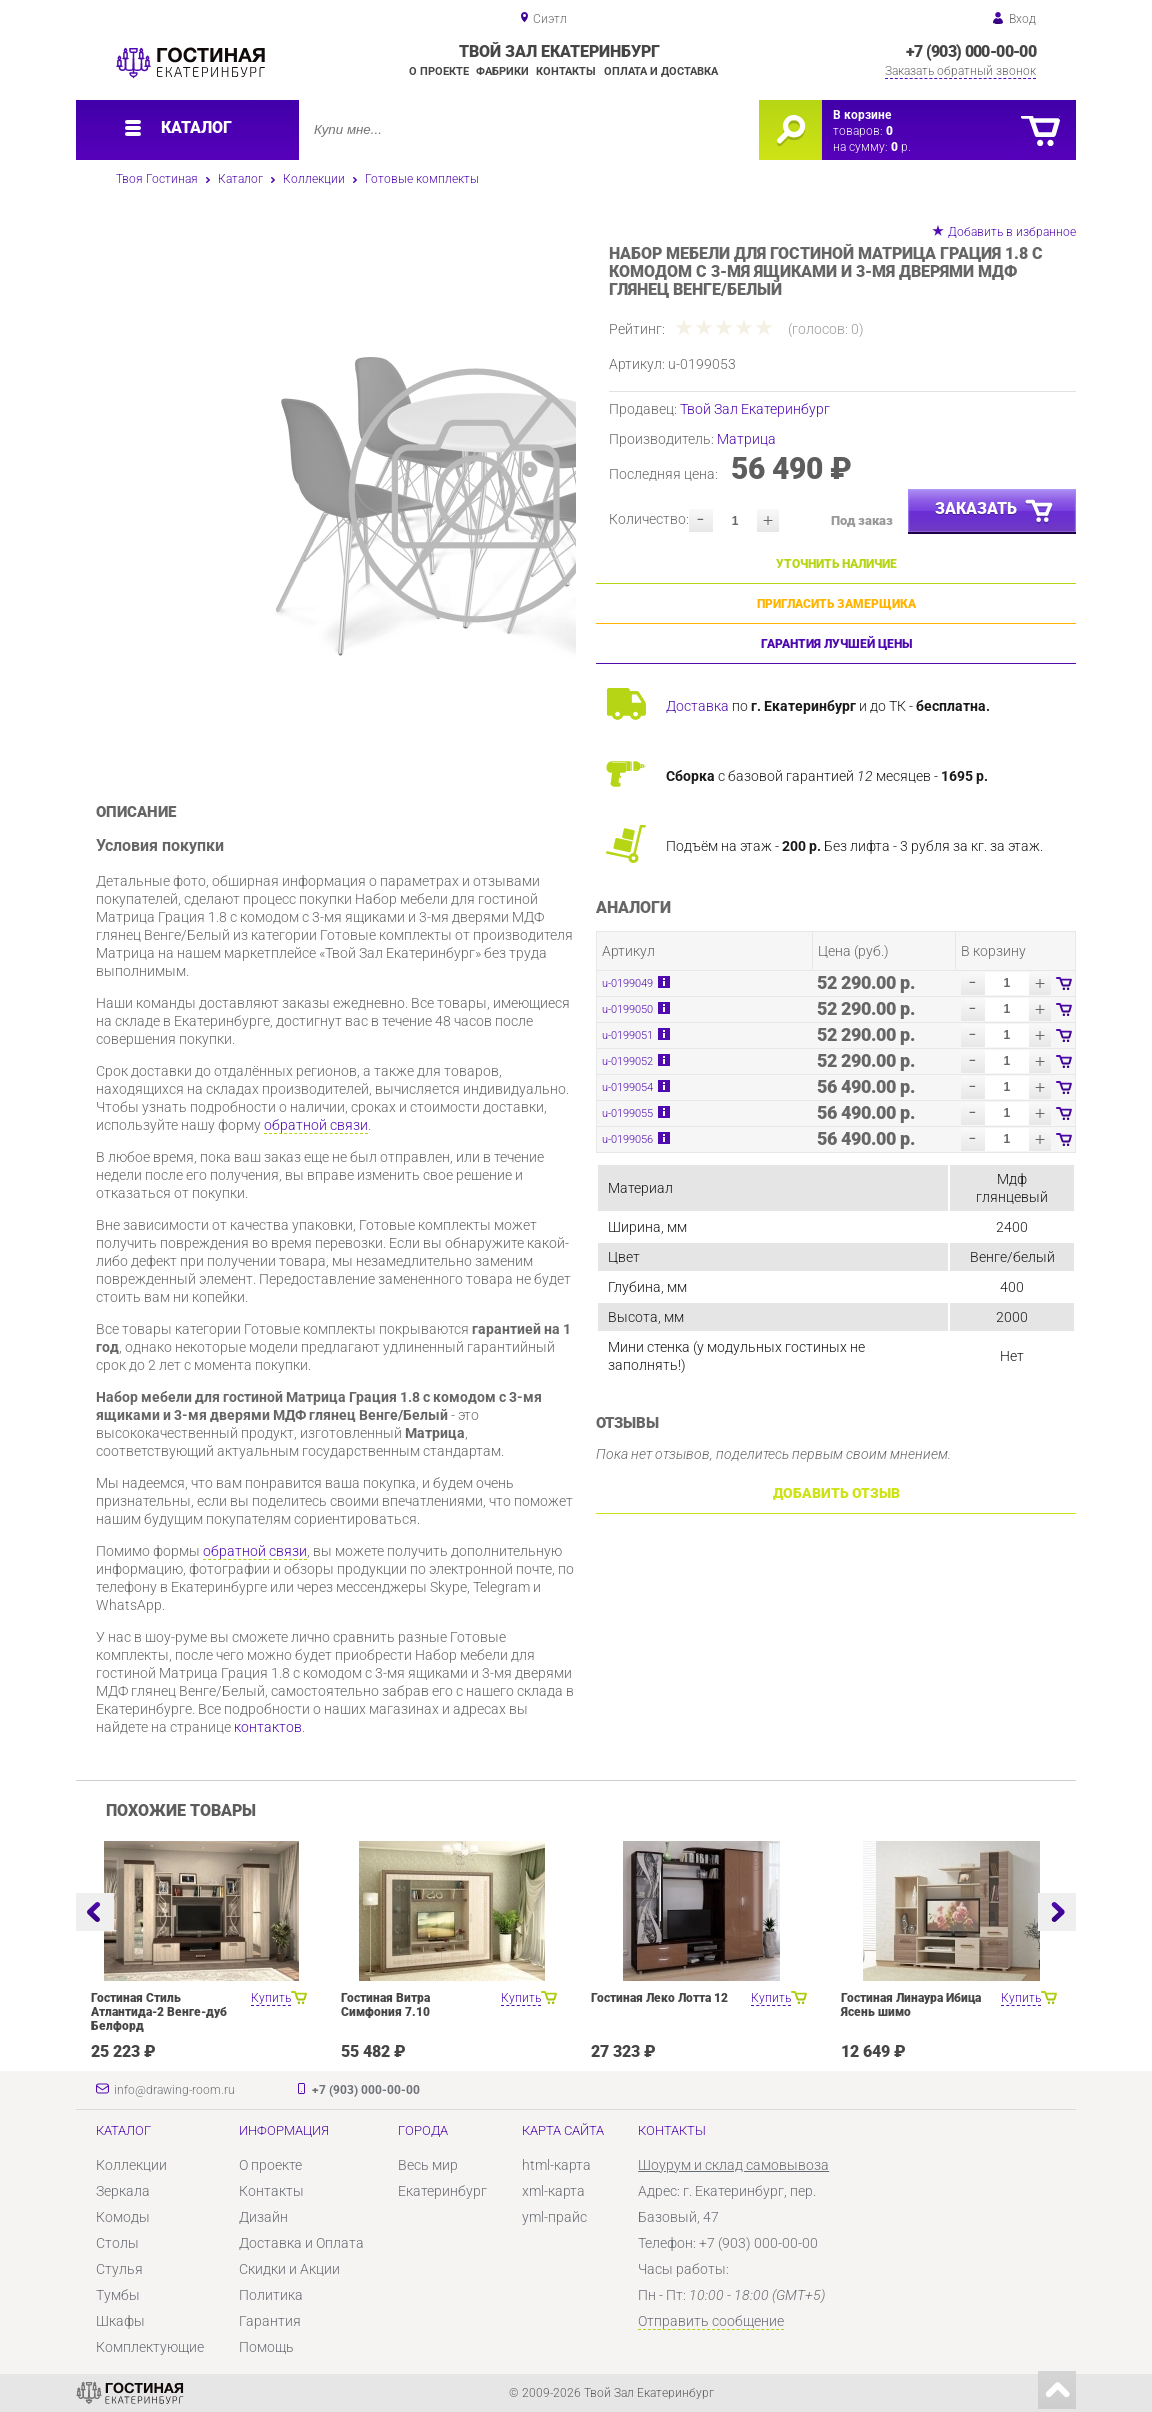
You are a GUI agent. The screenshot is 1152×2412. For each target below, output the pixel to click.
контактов (268, 1727)
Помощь (266, 2347)
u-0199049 (627, 983)
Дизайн (263, 2217)
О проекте (439, 71)
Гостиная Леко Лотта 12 (659, 1998)
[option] (388, 495)
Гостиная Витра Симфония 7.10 (385, 2005)
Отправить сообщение (711, 2321)
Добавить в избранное (1012, 232)
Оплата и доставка (661, 71)
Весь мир (428, 2165)
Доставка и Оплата (301, 2243)
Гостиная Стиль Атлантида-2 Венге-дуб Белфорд (159, 2012)
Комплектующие (150, 2347)
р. (901, 147)
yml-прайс (554, 2217)
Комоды (123, 2217)
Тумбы (118, 2295)
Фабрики (502, 71)
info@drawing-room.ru (174, 2090)
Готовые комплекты (422, 179)
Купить (271, 1998)
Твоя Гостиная (157, 179)
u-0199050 (627, 1009)
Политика (271, 2295)
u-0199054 (627, 1087)
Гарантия (270, 2321)
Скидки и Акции (289, 2269)
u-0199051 (627, 1035)
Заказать (995, 512)
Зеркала (123, 2191)
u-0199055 (627, 1113)
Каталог (240, 179)
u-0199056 (627, 1139)
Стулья (119, 2269)
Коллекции (314, 179)
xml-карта (553, 2191)
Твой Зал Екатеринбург (755, 409)
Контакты (566, 71)
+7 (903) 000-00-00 (971, 51)
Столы (117, 2243)
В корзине (862, 115)
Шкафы (120, 2321)
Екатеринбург (442, 2191)
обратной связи (316, 1125)
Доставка (697, 706)
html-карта (556, 2165)
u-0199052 (627, 1061)
